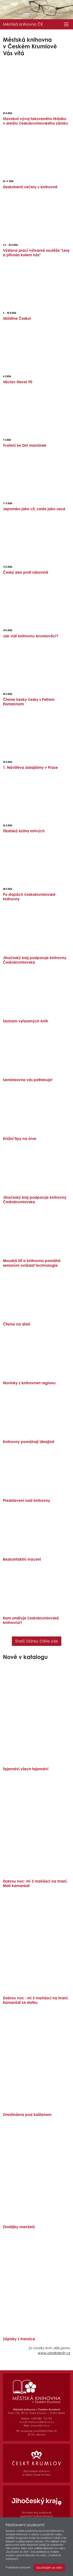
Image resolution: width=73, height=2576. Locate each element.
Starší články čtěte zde (36, 1641)
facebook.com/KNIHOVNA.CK (38, 2431)
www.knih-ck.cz (40, 2425)
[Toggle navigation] (66, 24)
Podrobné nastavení (18, 2567)
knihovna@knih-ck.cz (41, 2422)
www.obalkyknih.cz (54, 2353)
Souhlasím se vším (49, 2568)
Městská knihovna (23, 24)
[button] (5, 9)
